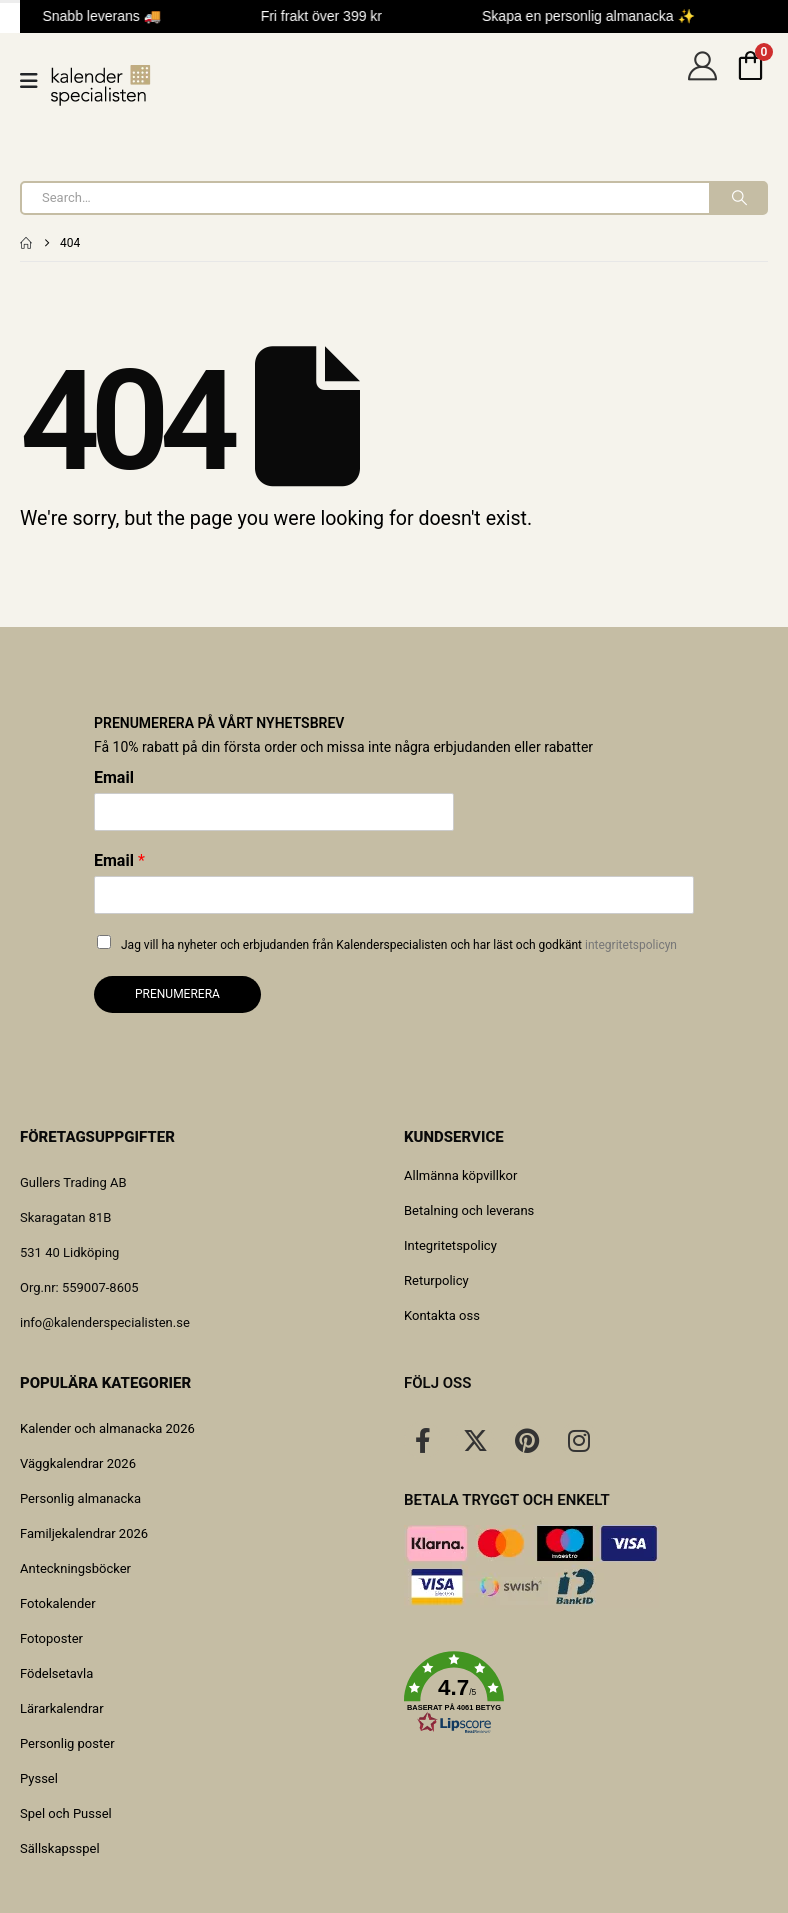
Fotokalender (58, 1603)
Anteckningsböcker (75, 1568)
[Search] (737, 198)
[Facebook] (423, 1440)
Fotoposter (51, 1638)
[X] (475, 1440)
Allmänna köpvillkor (460, 1175)
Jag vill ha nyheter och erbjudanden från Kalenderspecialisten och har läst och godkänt (399, 945)
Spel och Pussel (66, 1813)
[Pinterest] (527, 1440)
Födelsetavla (56, 1673)
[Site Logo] (101, 85)
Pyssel (39, 1778)
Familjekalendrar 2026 (84, 1533)
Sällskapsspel (60, 1848)
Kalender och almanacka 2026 (107, 1428)
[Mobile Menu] (35, 81)
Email (114, 777)
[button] (586, 1693)
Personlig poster (67, 1743)
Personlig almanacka (80, 1498)
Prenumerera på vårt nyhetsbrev (219, 723)
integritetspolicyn (631, 945)
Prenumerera (177, 994)
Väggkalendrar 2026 (78, 1463)
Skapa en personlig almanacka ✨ (592, 16)
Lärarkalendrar (62, 1708)
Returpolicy (436, 1280)
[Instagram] (579, 1440)
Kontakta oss (442, 1315)
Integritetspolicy (450, 1245)
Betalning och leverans (469, 1210)
